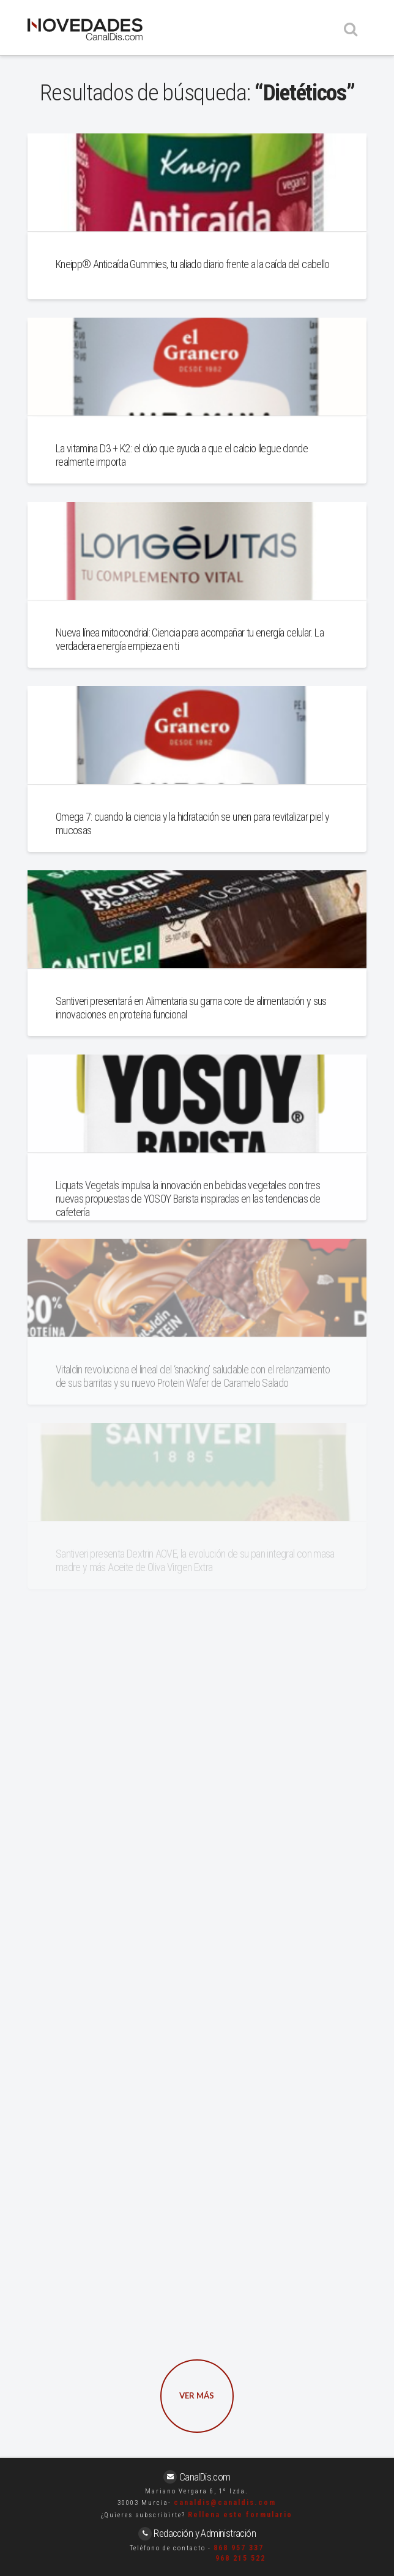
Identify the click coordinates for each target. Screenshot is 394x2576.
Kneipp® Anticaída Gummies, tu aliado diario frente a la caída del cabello (193, 264)
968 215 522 (240, 2558)
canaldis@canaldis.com (225, 2502)
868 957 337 (239, 2548)
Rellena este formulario (240, 2515)
